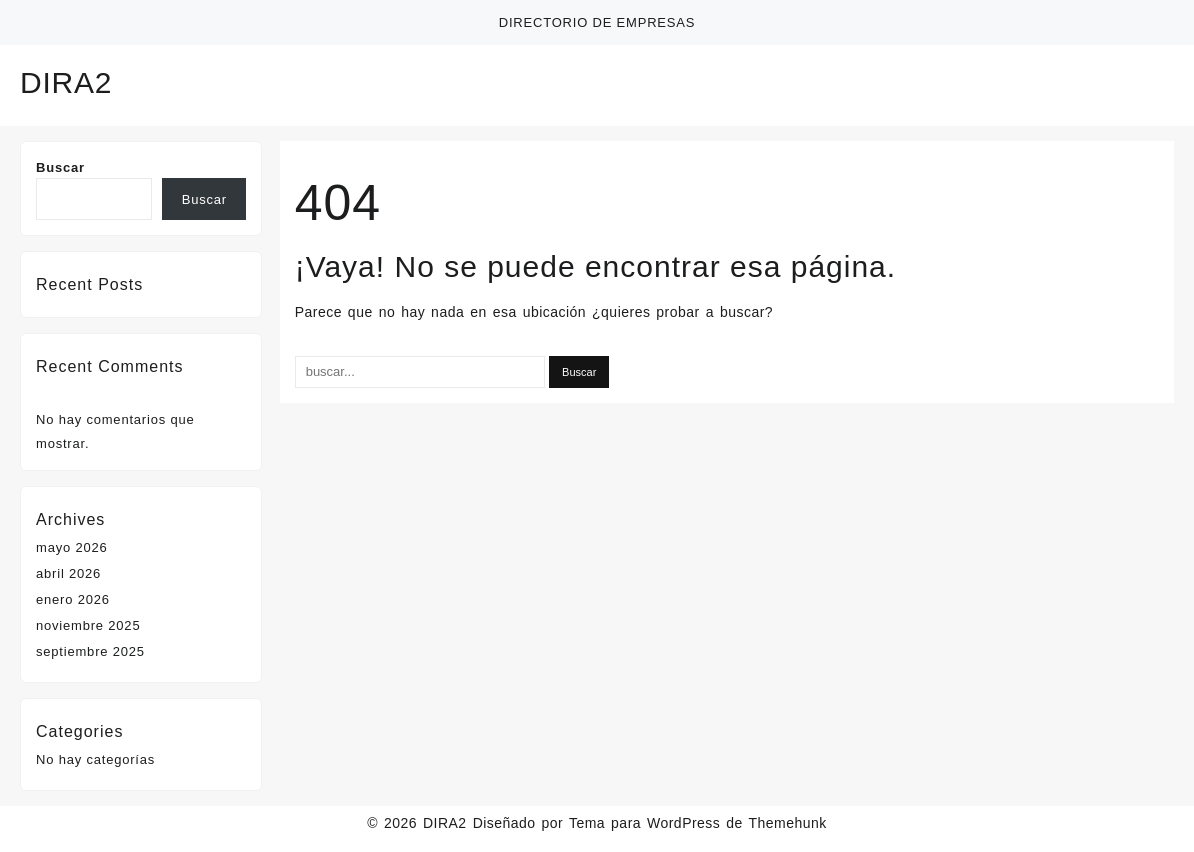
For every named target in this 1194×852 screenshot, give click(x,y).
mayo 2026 (72, 547)
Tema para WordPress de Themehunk (698, 823)
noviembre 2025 (88, 625)
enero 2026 (73, 599)
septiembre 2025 (90, 651)
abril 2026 (68, 573)
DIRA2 (66, 82)
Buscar (60, 167)
